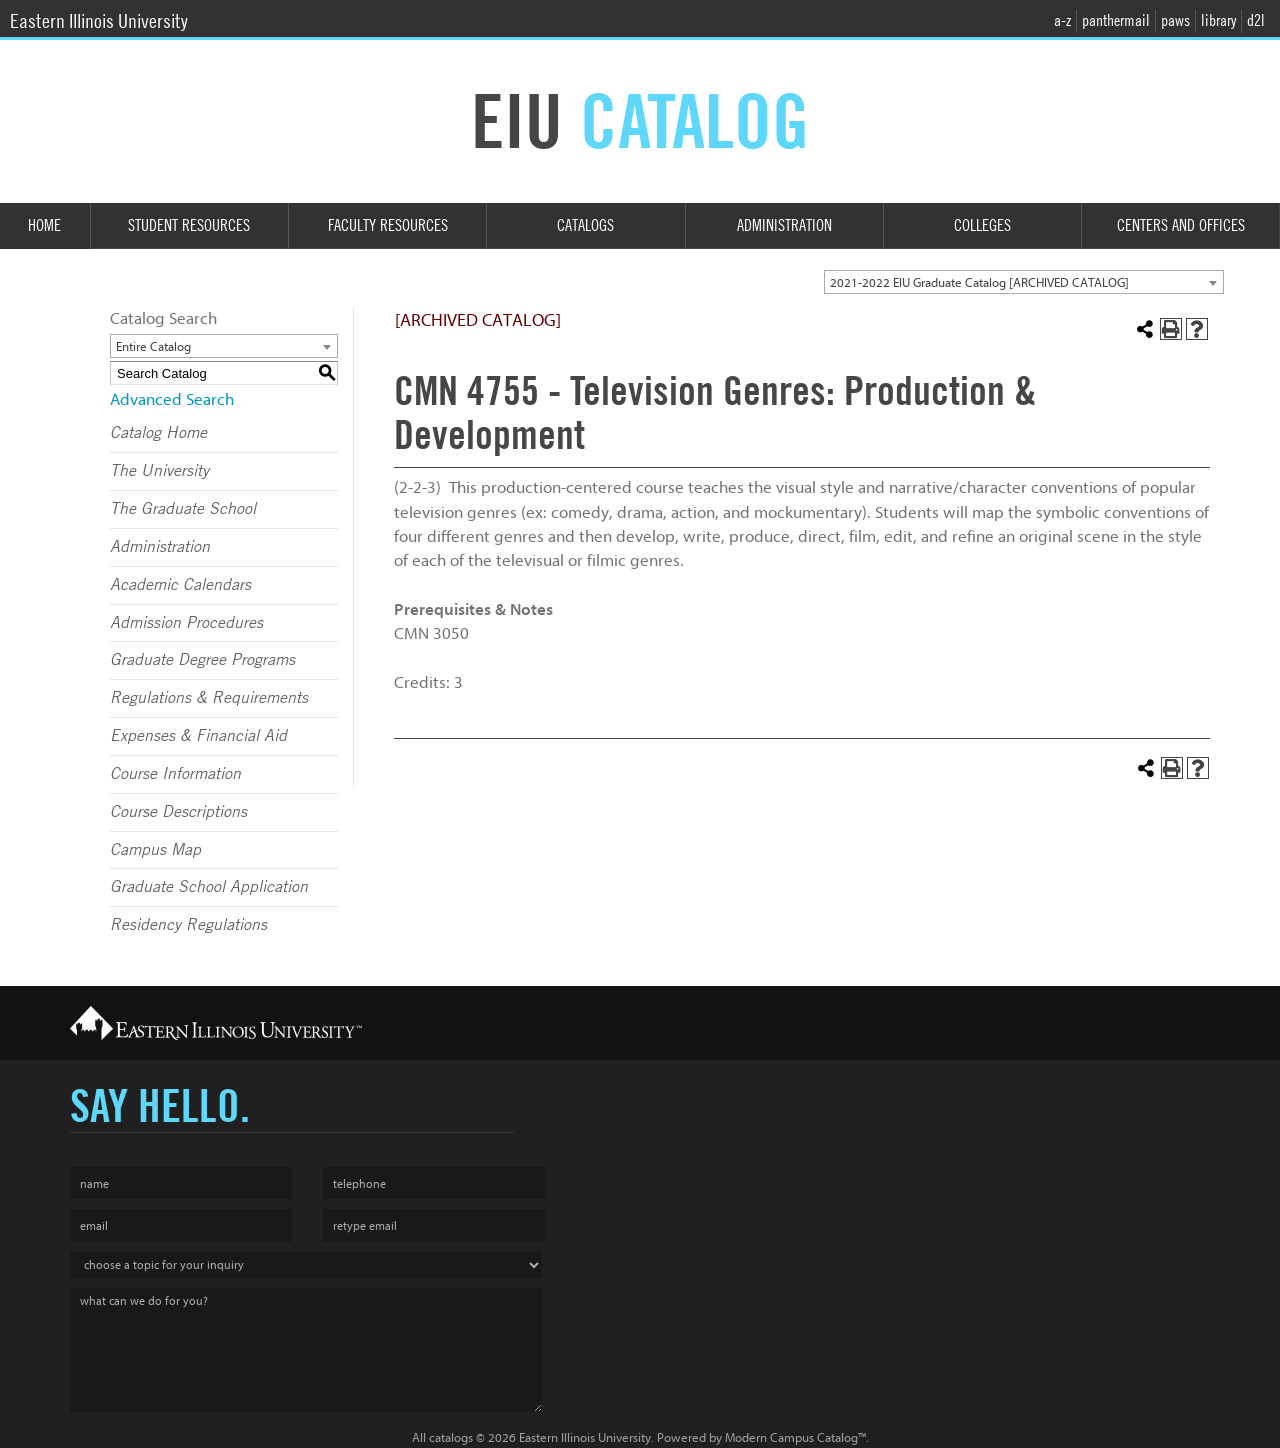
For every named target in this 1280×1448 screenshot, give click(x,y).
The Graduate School (183, 509)
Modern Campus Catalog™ (795, 1437)
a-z (1062, 20)
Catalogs (585, 225)
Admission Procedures (186, 623)
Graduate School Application (209, 887)
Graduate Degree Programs (202, 660)
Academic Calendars (180, 585)
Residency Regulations (188, 925)
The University (159, 471)
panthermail (1116, 20)
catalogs (451, 1437)
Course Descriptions (178, 812)
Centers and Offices (1181, 225)
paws (1175, 20)
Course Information (175, 774)
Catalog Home (158, 433)
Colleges (982, 225)
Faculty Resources (388, 225)
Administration (784, 225)
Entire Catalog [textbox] (153, 346)
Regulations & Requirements (209, 698)
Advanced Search (172, 399)
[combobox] (1024, 282)
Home (44, 225)
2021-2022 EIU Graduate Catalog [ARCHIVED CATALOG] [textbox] (979, 282)
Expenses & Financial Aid (198, 736)
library (1218, 20)
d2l (1256, 20)
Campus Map (155, 850)
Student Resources (189, 225)
